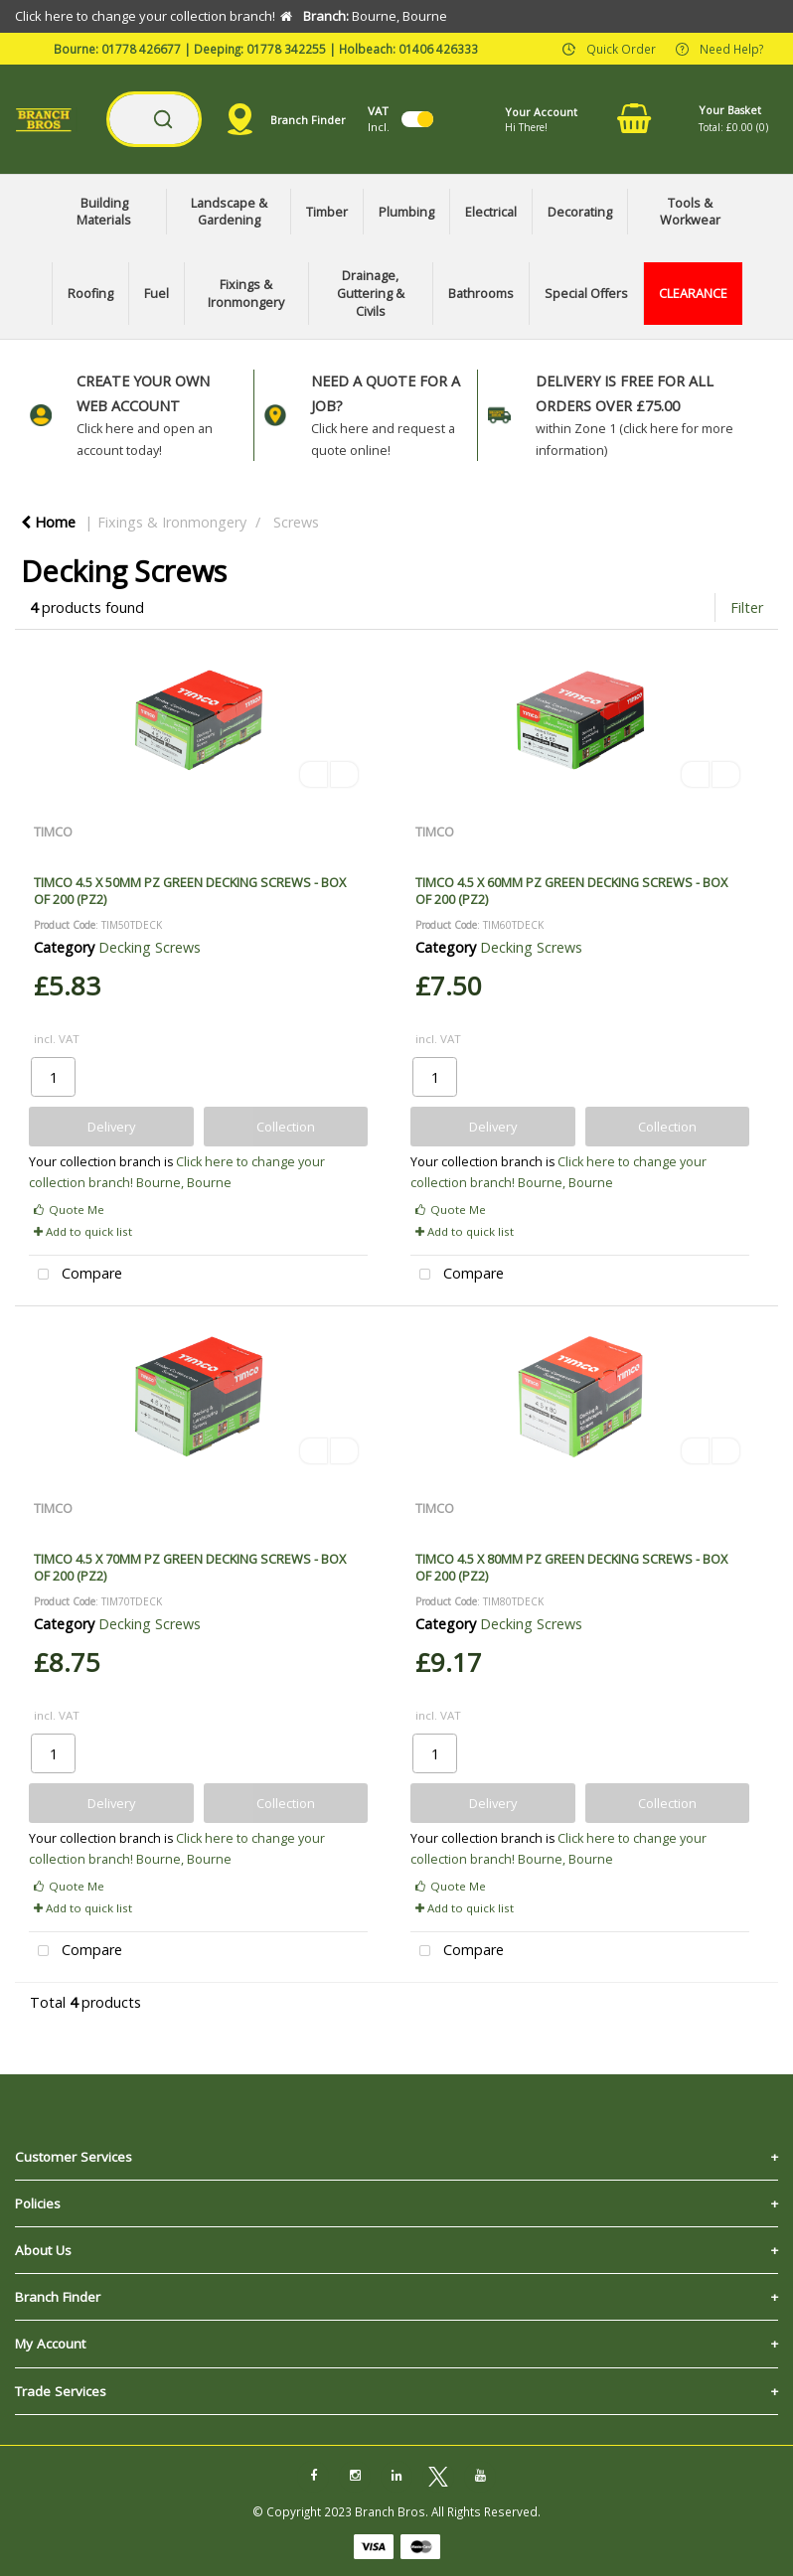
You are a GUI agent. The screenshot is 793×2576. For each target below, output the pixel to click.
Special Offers (586, 293)
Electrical (491, 212)
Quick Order (621, 48)
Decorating (580, 212)
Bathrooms (481, 293)
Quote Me (69, 1209)
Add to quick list (83, 1231)
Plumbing (406, 212)
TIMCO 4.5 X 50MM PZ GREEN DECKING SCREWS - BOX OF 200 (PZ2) (190, 890)
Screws (296, 522)
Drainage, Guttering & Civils (370, 293)
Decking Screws (149, 947)
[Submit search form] (163, 119)
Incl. (379, 118)
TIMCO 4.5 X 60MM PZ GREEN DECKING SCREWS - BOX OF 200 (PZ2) (571, 890)
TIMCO (53, 831)
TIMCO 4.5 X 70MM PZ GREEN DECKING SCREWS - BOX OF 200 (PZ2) (190, 1567)
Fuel (156, 293)
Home (48, 522)
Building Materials (104, 212)
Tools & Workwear (690, 212)
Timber (327, 212)
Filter (746, 607)
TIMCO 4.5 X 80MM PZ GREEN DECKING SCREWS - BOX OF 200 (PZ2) (571, 1567)
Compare (75, 1275)
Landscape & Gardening (229, 212)
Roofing (90, 293)
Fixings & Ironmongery (246, 293)
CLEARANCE (693, 293)
